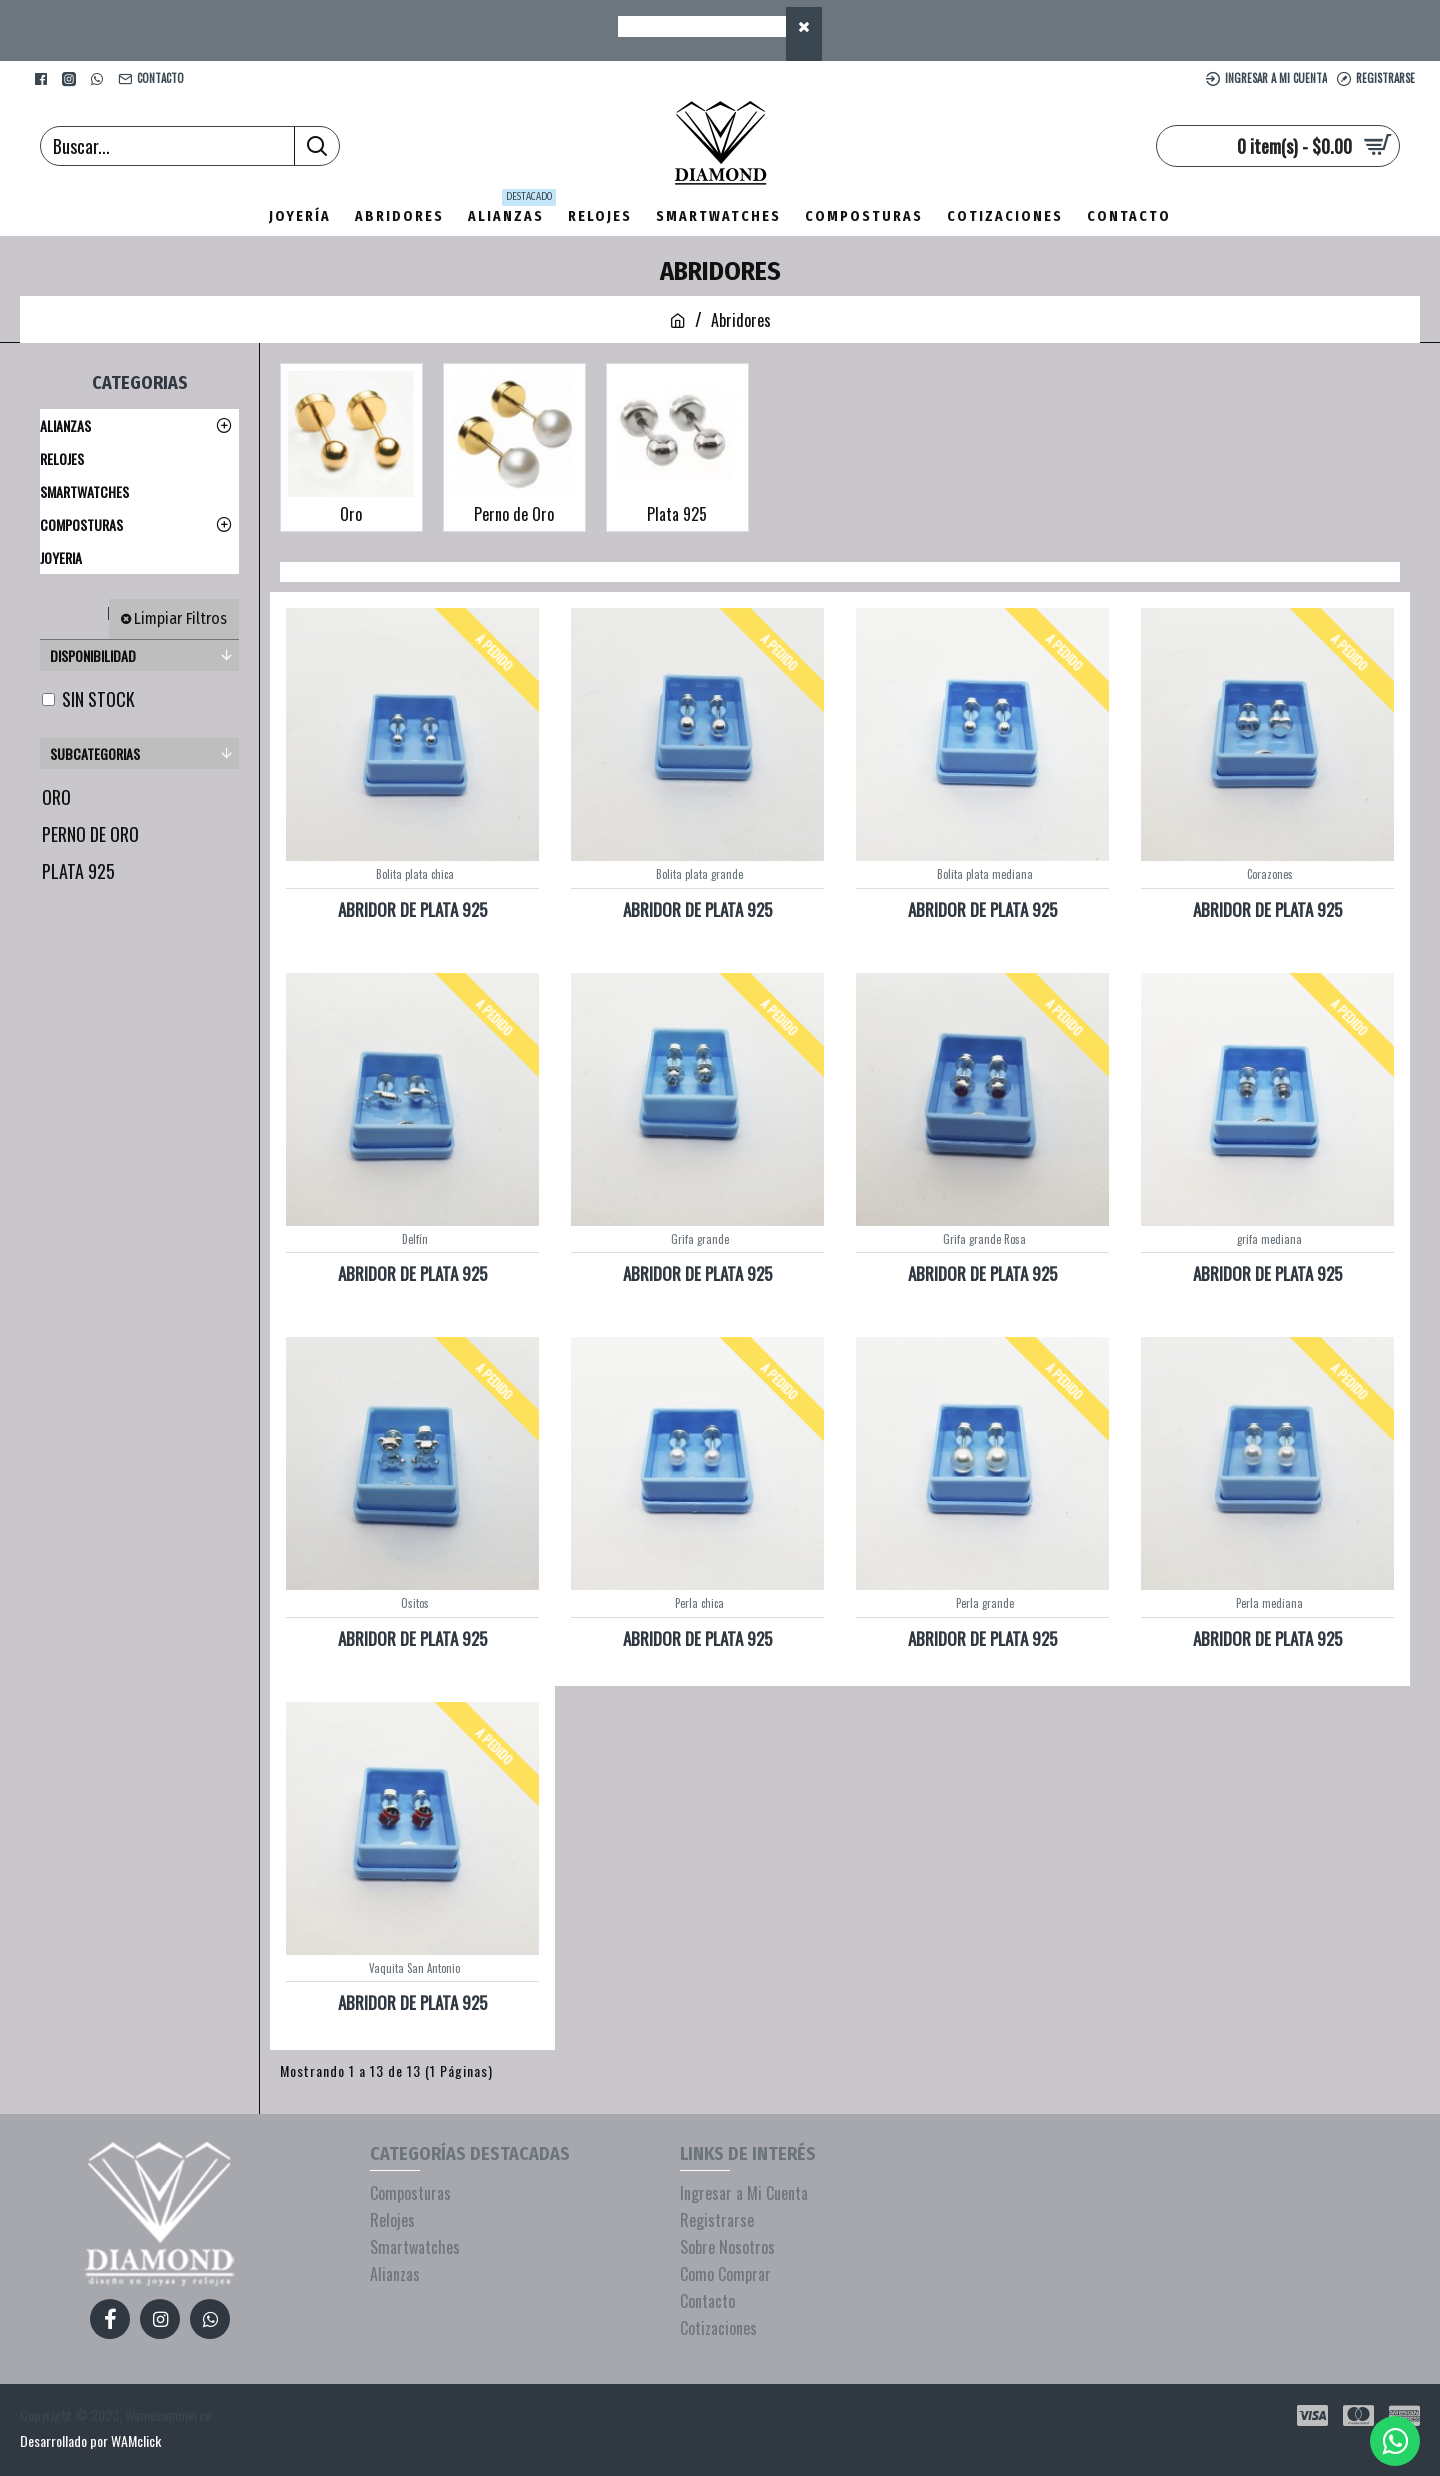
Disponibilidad (93, 655)
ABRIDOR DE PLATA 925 (412, 910)
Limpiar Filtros (180, 618)
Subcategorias (95, 753)
